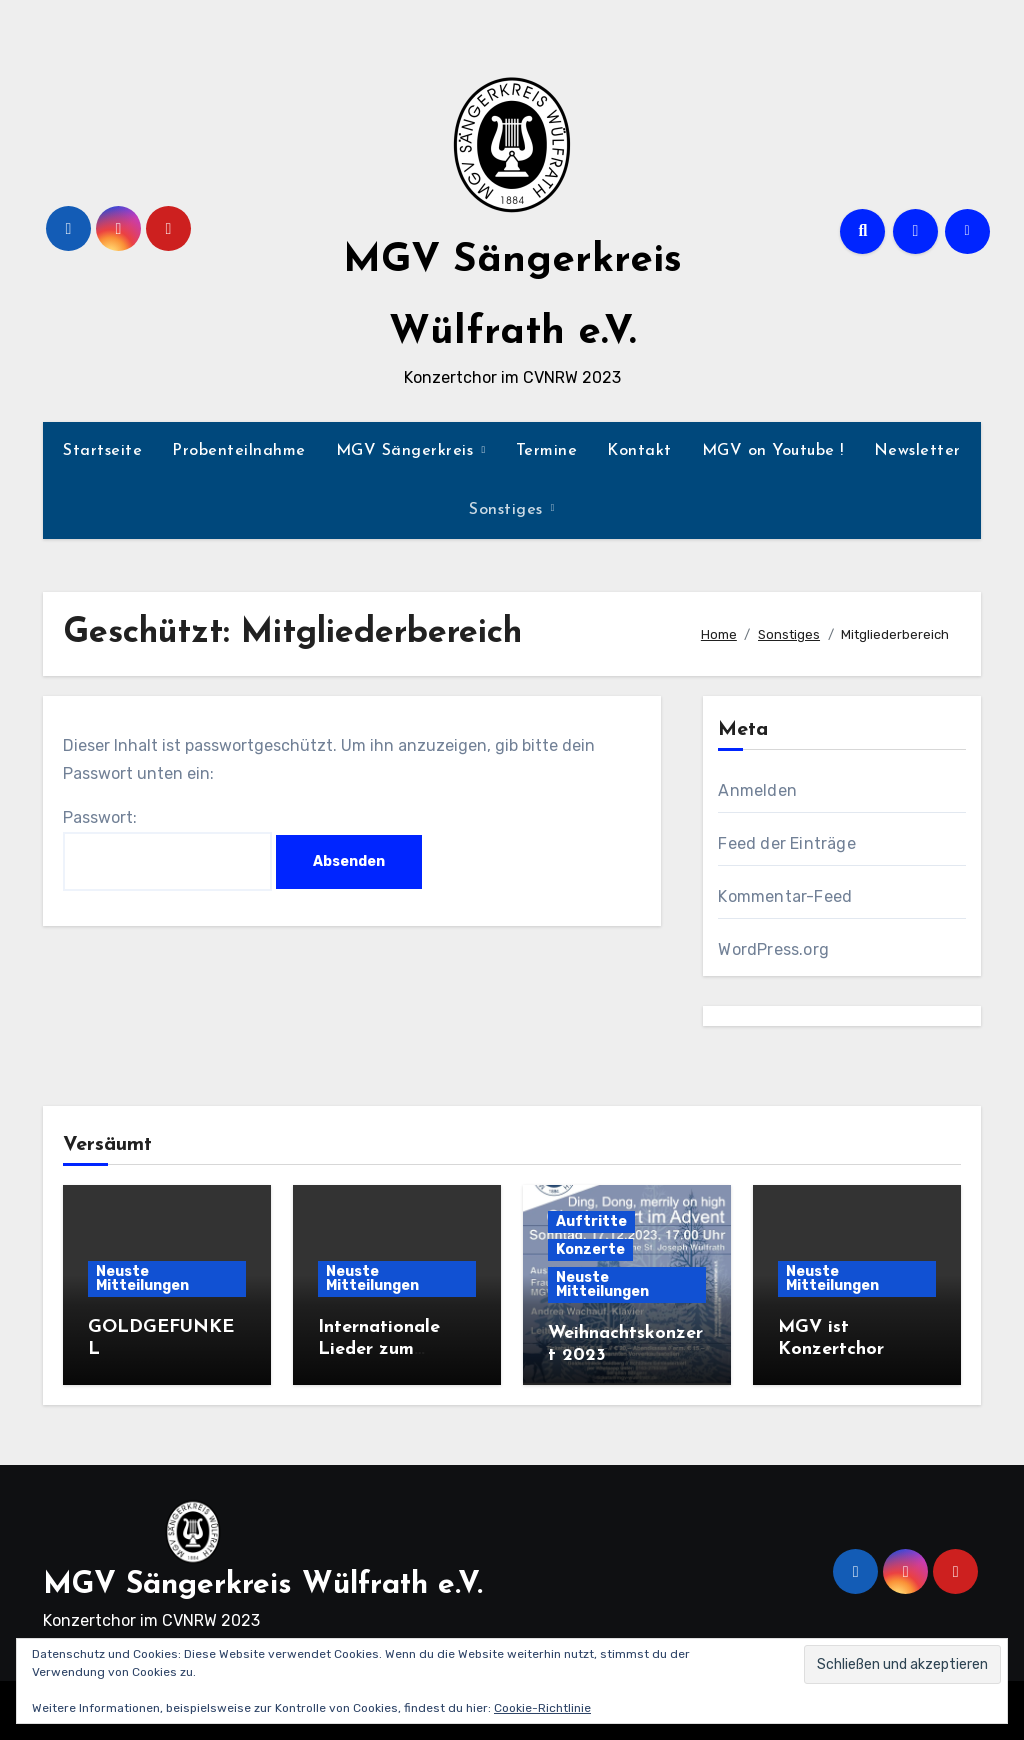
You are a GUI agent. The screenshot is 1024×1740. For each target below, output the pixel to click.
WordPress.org (773, 949)
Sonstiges (508, 510)
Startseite (102, 451)
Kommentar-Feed (785, 896)
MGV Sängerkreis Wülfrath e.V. (263, 1585)
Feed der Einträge (786, 843)
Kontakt (639, 451)
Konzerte (590, 1249)
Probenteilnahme (239, 451)
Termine (547, 451)
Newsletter (917, 451)
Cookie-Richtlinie (542, 1708)
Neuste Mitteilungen (142, 1278)
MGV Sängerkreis (407, 451)
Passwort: (167, 849)
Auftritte (591, 1221)
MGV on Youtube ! (773, 451)
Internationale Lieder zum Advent (379, 1349)
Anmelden (757, 790)
